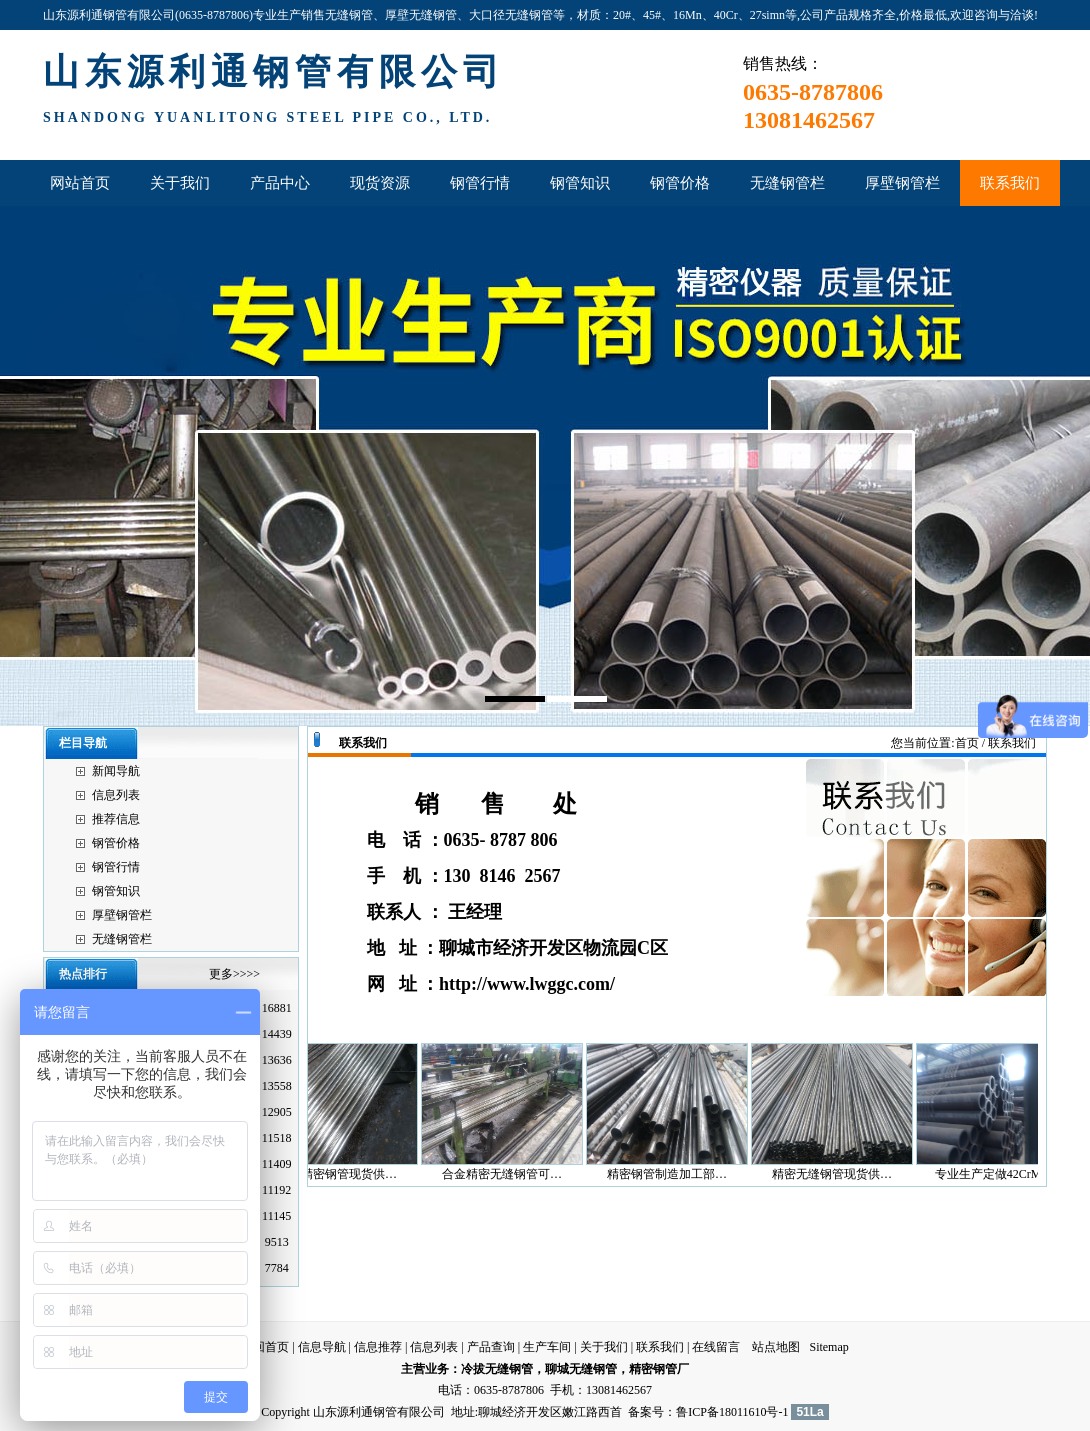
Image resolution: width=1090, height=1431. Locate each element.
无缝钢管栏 (122, 939)
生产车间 (547, 1347)
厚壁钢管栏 (122, 915)
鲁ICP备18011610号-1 (732, 1412)
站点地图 (776, 1347)
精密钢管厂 (659, 1369)
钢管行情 (116, 867)
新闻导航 (116, 771)
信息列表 (116, 795)
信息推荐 (378, 1347)
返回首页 (265, 1347)
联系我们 (660, 1347)
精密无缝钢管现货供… (840, 1174)
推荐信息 (116, 819)
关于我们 (604, 1347)
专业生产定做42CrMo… (1005, 1174)
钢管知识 (116, 891)
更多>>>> (234, 974)
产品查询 (491, 1347)
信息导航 (322, 1347)
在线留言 (716, 1347)
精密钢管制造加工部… (675, 1174)
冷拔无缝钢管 (497, 1369)
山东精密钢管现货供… (345, 1174)
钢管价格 (116, 843)
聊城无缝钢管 (581, 1369)
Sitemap (828, 1347)
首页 (967, 743)
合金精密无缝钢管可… (510, 1174)
